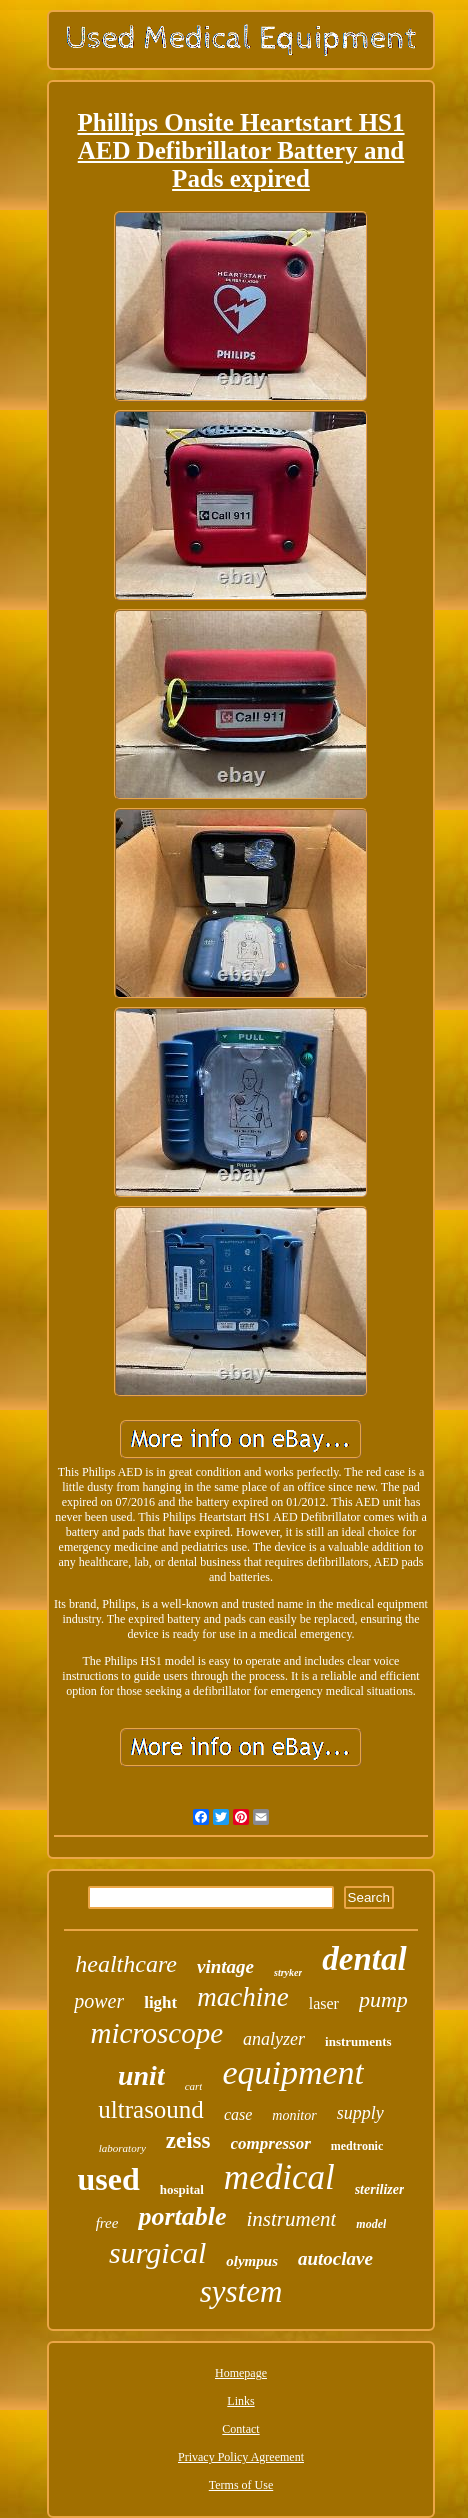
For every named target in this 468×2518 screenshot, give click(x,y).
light (160, 2002)
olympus (252, 2261)
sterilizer (380, 2189)
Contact (240, 2429)
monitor (294, 2115)
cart (194, 2086)
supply (360, 2113)
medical (279, 2177)
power (99, 2001)
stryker (288, 1972)
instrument (292, 2219)
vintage (225, 1966)
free (107, 2223)
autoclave (335, 2258)
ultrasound (151, 2109)
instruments (358, 2041)
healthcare (126, 1964)
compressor (271, 2143)
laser (324, 2003)
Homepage (241, 2373)
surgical (157, 2252)
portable (182, 2216)
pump (383, 1999)
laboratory (122, 2148)
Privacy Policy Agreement (241, 2457)
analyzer (274, 2039)
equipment (293, 2072)
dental (364, 1959)
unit (141, 2075)
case (238, 2114)
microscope (156, 2033)
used (109, 2179)
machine (242, 1997)
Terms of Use (241, 2485)
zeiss (188, 2140)
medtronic (357, 2146)
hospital (182, 2189)
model (371, 2224)
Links (240, 2401)
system (241, 2291)
